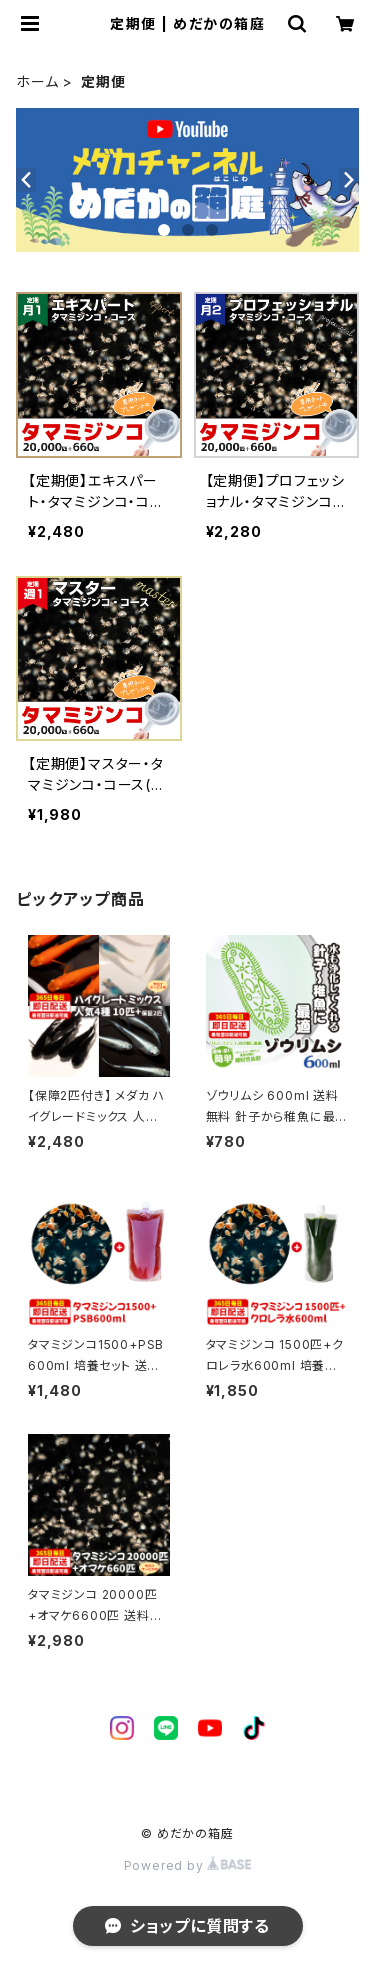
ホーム (37, 81)
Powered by (188, 1865)
